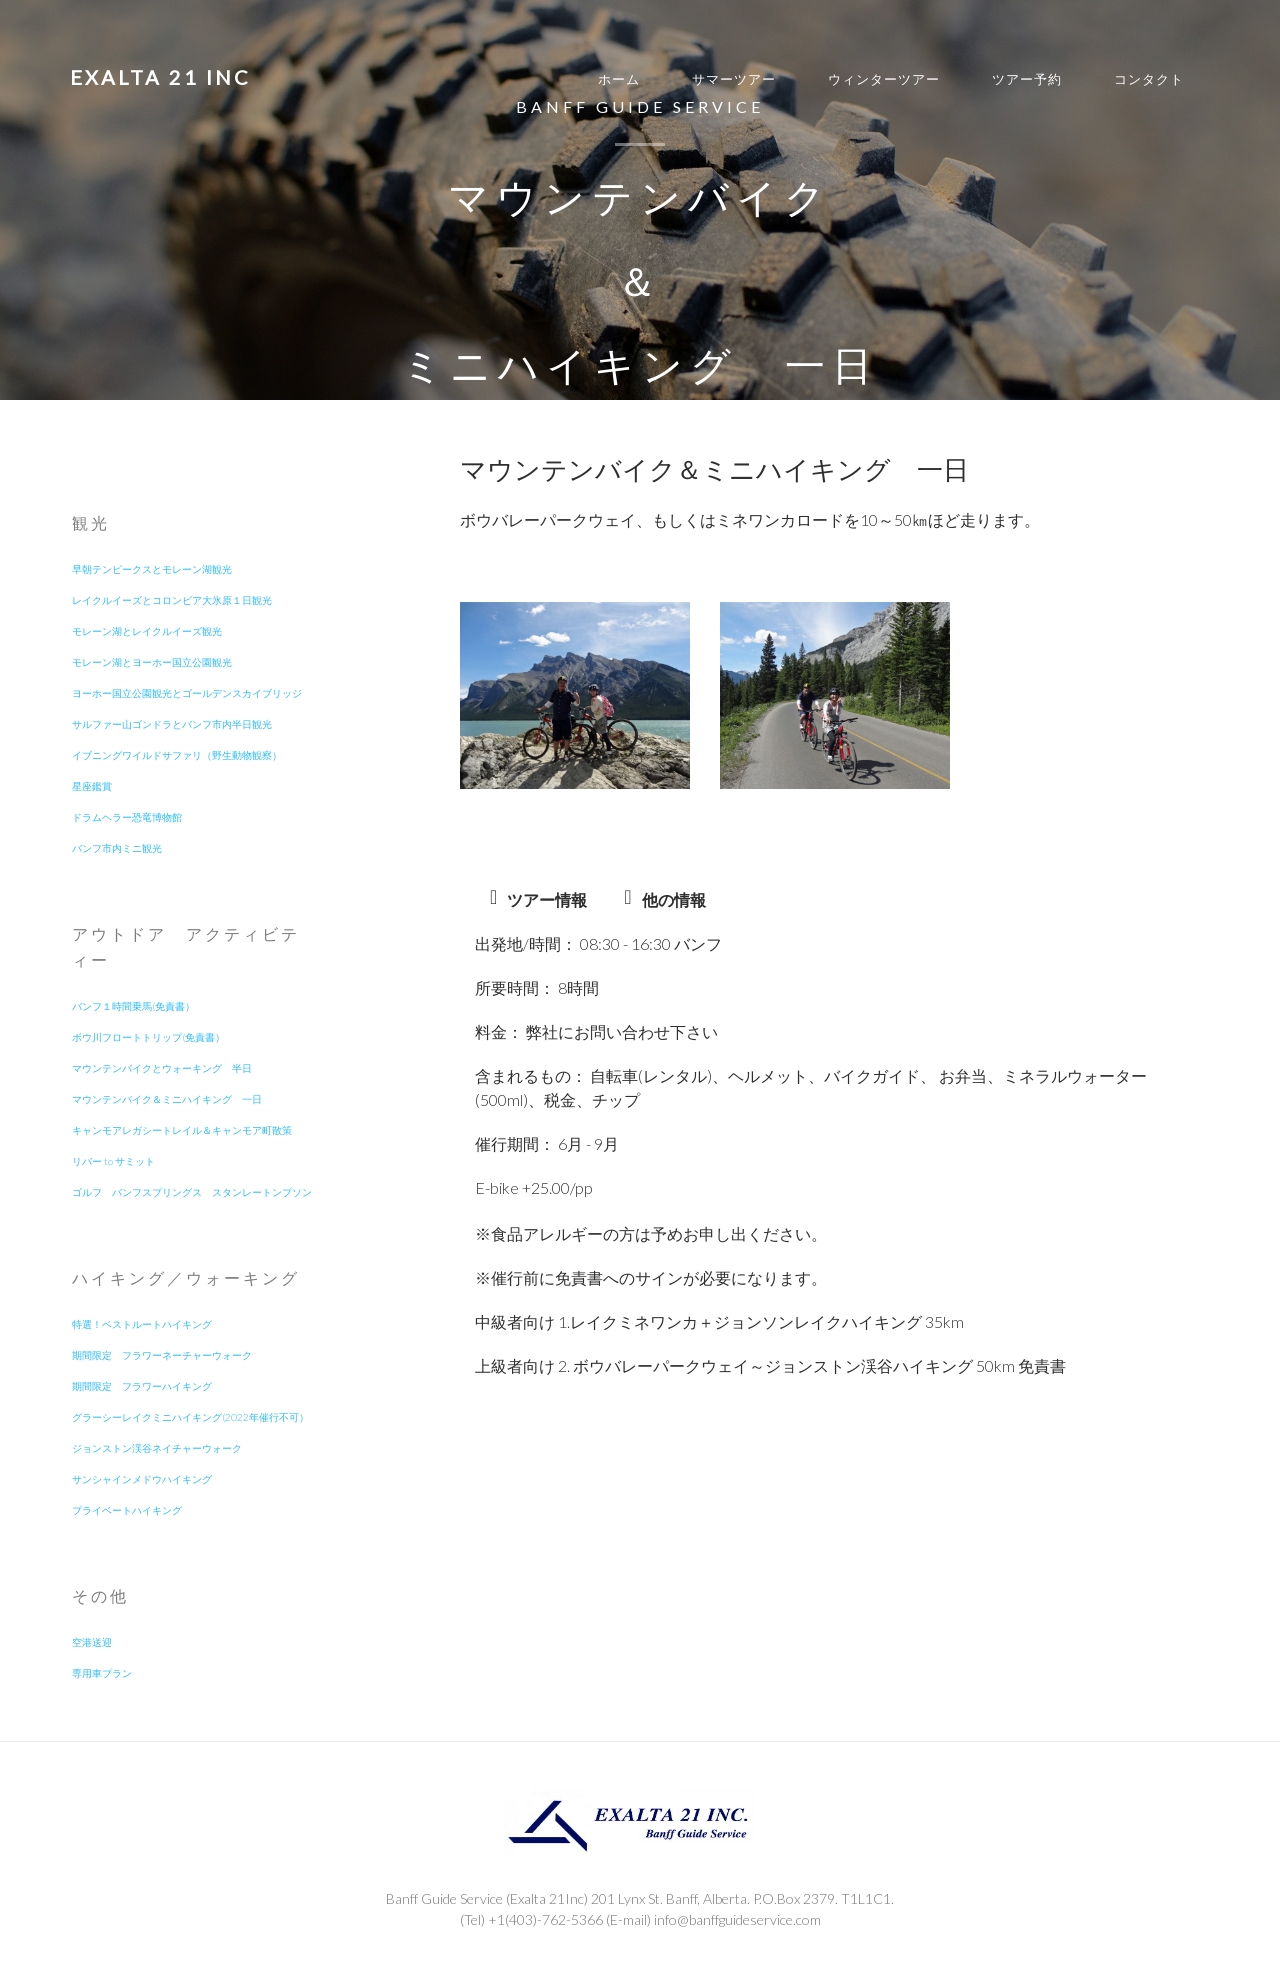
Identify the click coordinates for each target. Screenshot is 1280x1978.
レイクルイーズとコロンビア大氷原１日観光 (172, 600)
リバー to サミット (113, 1161)
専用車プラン (102, 1673)
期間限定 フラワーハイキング (142, 1386)
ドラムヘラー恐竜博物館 (127, 817)
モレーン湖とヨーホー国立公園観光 (152, 662)
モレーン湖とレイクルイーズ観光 (147, 631)
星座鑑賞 (92, 786)
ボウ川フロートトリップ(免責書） (148, 1037)
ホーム (619, 79)
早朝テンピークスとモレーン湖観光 (152, 569)
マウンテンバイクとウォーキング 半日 (162, 1068)
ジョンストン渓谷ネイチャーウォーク (157, 1448)
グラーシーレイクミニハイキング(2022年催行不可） (190, 1417)
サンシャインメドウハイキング (142, 1479)
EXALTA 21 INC (160, 77)
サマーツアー (734, 79)
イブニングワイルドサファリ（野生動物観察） (177, 755)
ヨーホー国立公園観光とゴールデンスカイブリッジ (187, 693)
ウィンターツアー (884, 79)
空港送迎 (92, 1642)
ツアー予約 (1027, 79)
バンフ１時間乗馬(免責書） (133, 1006)
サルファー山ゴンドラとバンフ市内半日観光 (172, 724)
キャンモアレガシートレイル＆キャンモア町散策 (182, 1130)
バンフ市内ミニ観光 (117, 848)
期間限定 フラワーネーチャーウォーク (162, 1355)
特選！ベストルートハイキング (142, 1324)
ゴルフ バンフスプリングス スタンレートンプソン (192, 1192)
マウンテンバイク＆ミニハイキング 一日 (167, 1099)
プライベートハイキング (127, 1510)
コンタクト (1149, 79)
